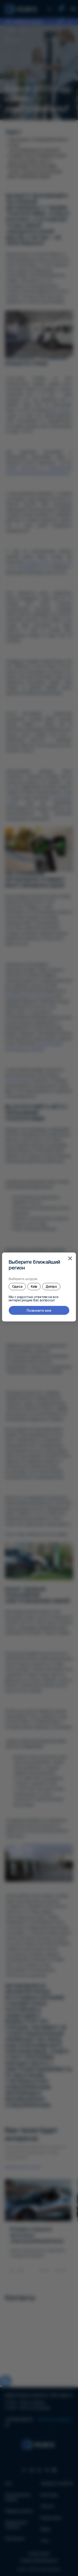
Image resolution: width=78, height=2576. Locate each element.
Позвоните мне (39, 1310)
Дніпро (51, 1286)
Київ (34, 1286)
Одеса (17, 1286)
